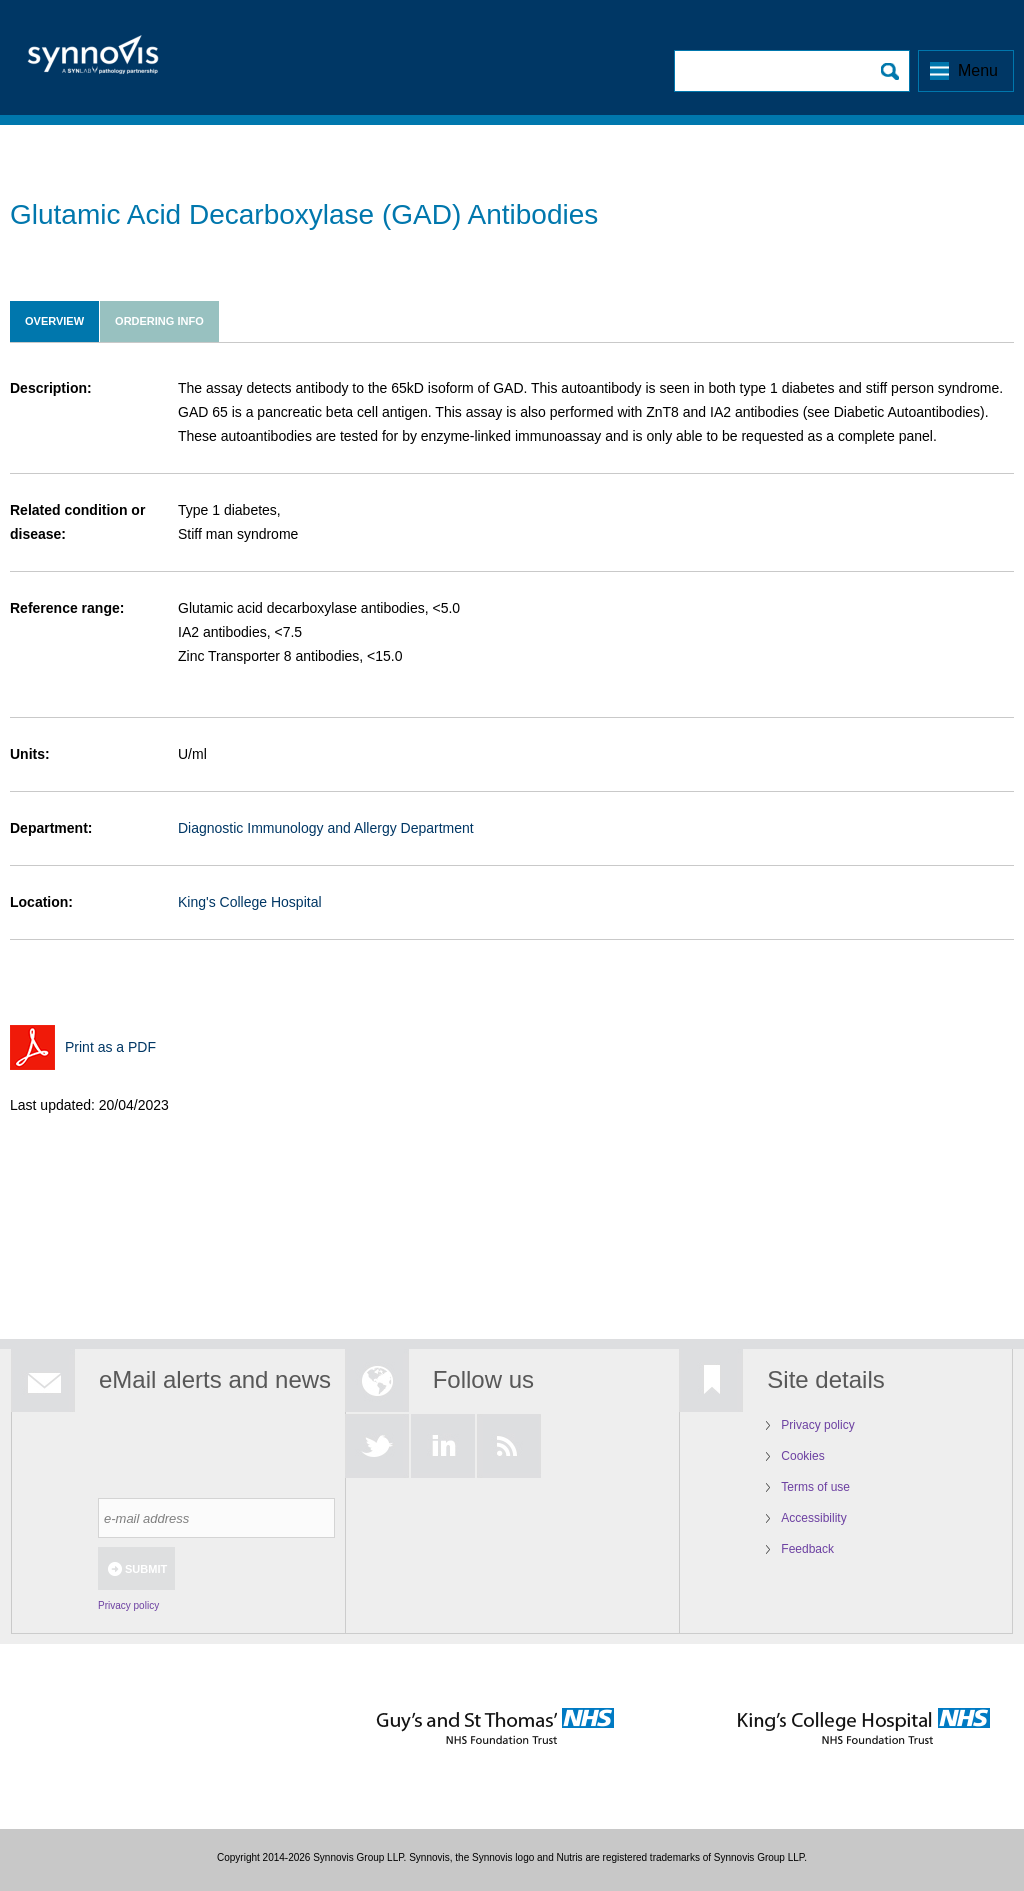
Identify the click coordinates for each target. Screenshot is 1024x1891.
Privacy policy (128, 1605)
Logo (93, 60)
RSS (509, 1446)
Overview (54, 321)
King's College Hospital (250, 902)
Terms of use (815, 1487)
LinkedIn (443, 1446)
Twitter (377, 1446)
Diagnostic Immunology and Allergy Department (326, 828)
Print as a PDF (110, 1047)
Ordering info (159, 321)
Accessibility (813, 1518)
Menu (978, 70)
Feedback (807, 1549)
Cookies (802, 1456)
